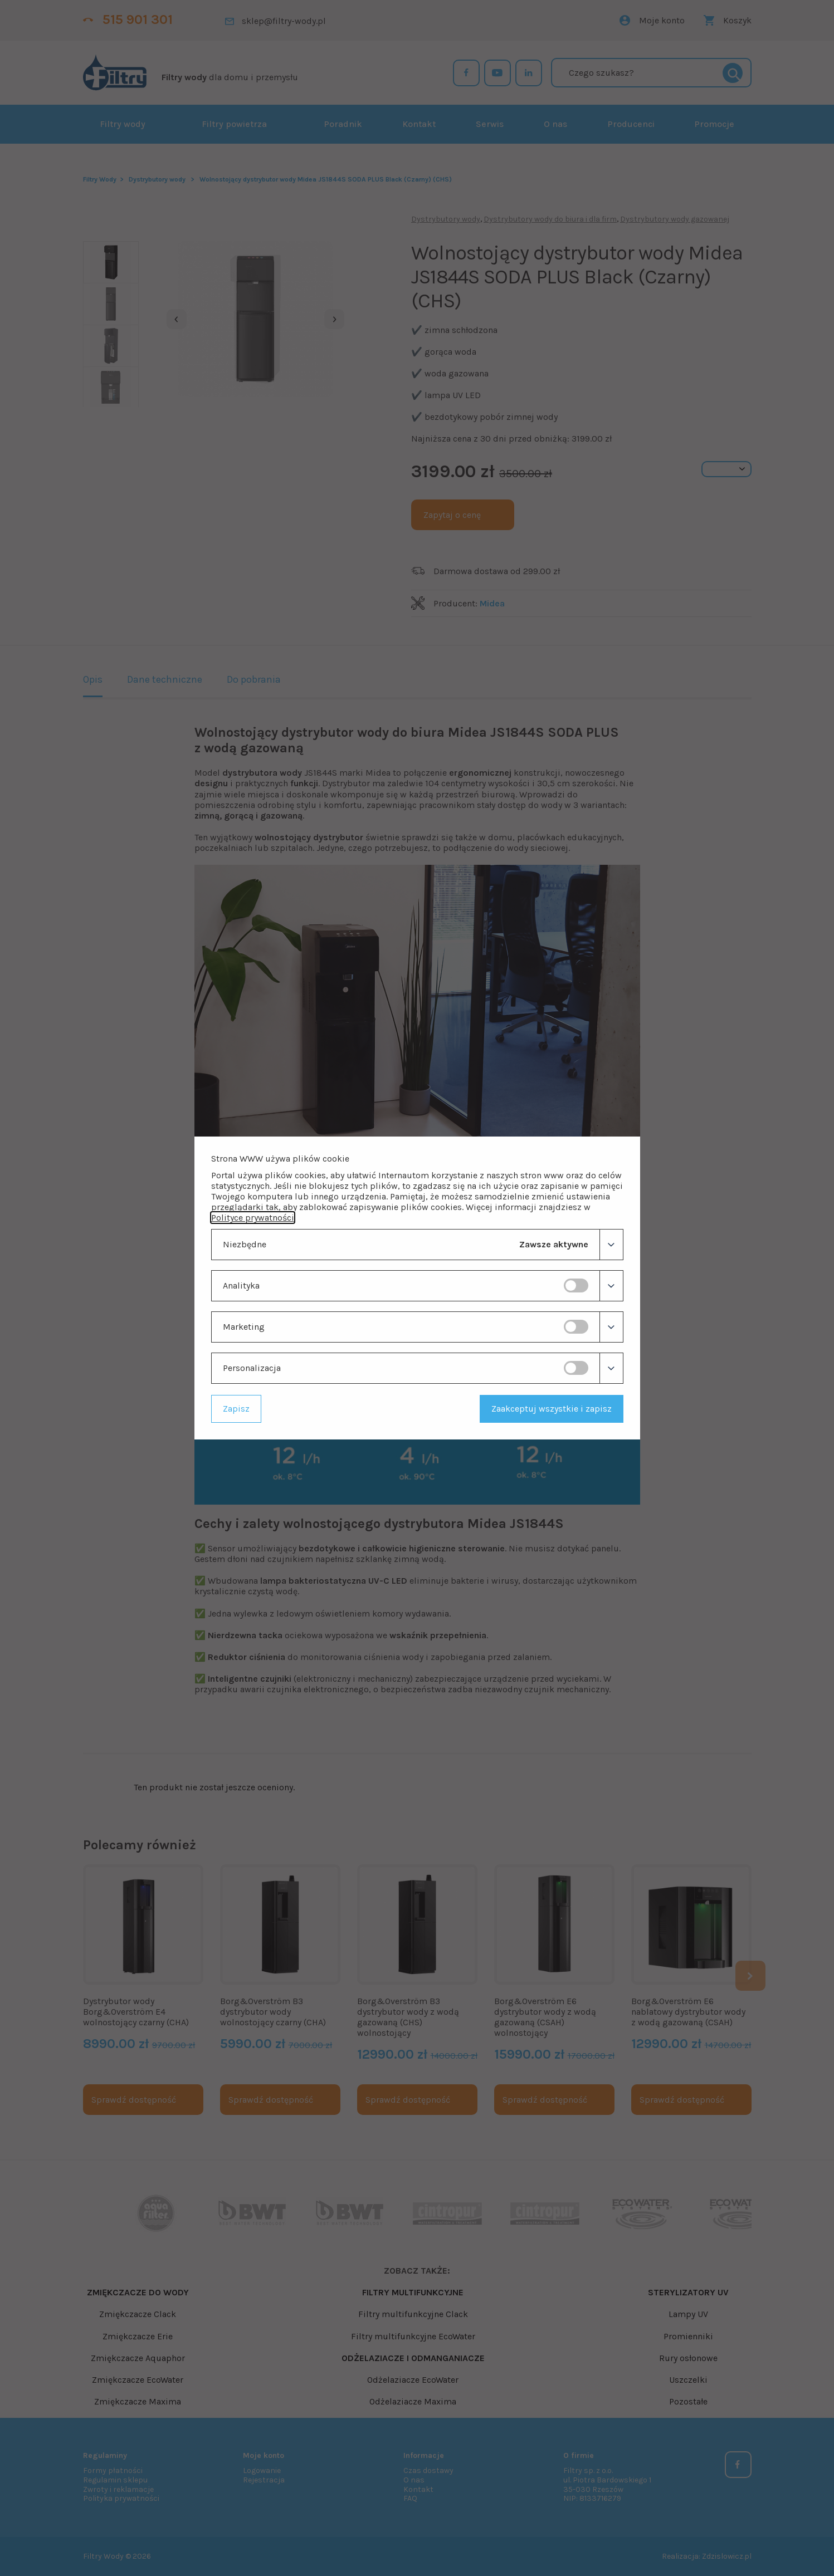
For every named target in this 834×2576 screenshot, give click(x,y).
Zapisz (236, 1408)
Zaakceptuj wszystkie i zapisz (551, 1408)
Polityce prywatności (252, 1217)
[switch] (576, 1285)
